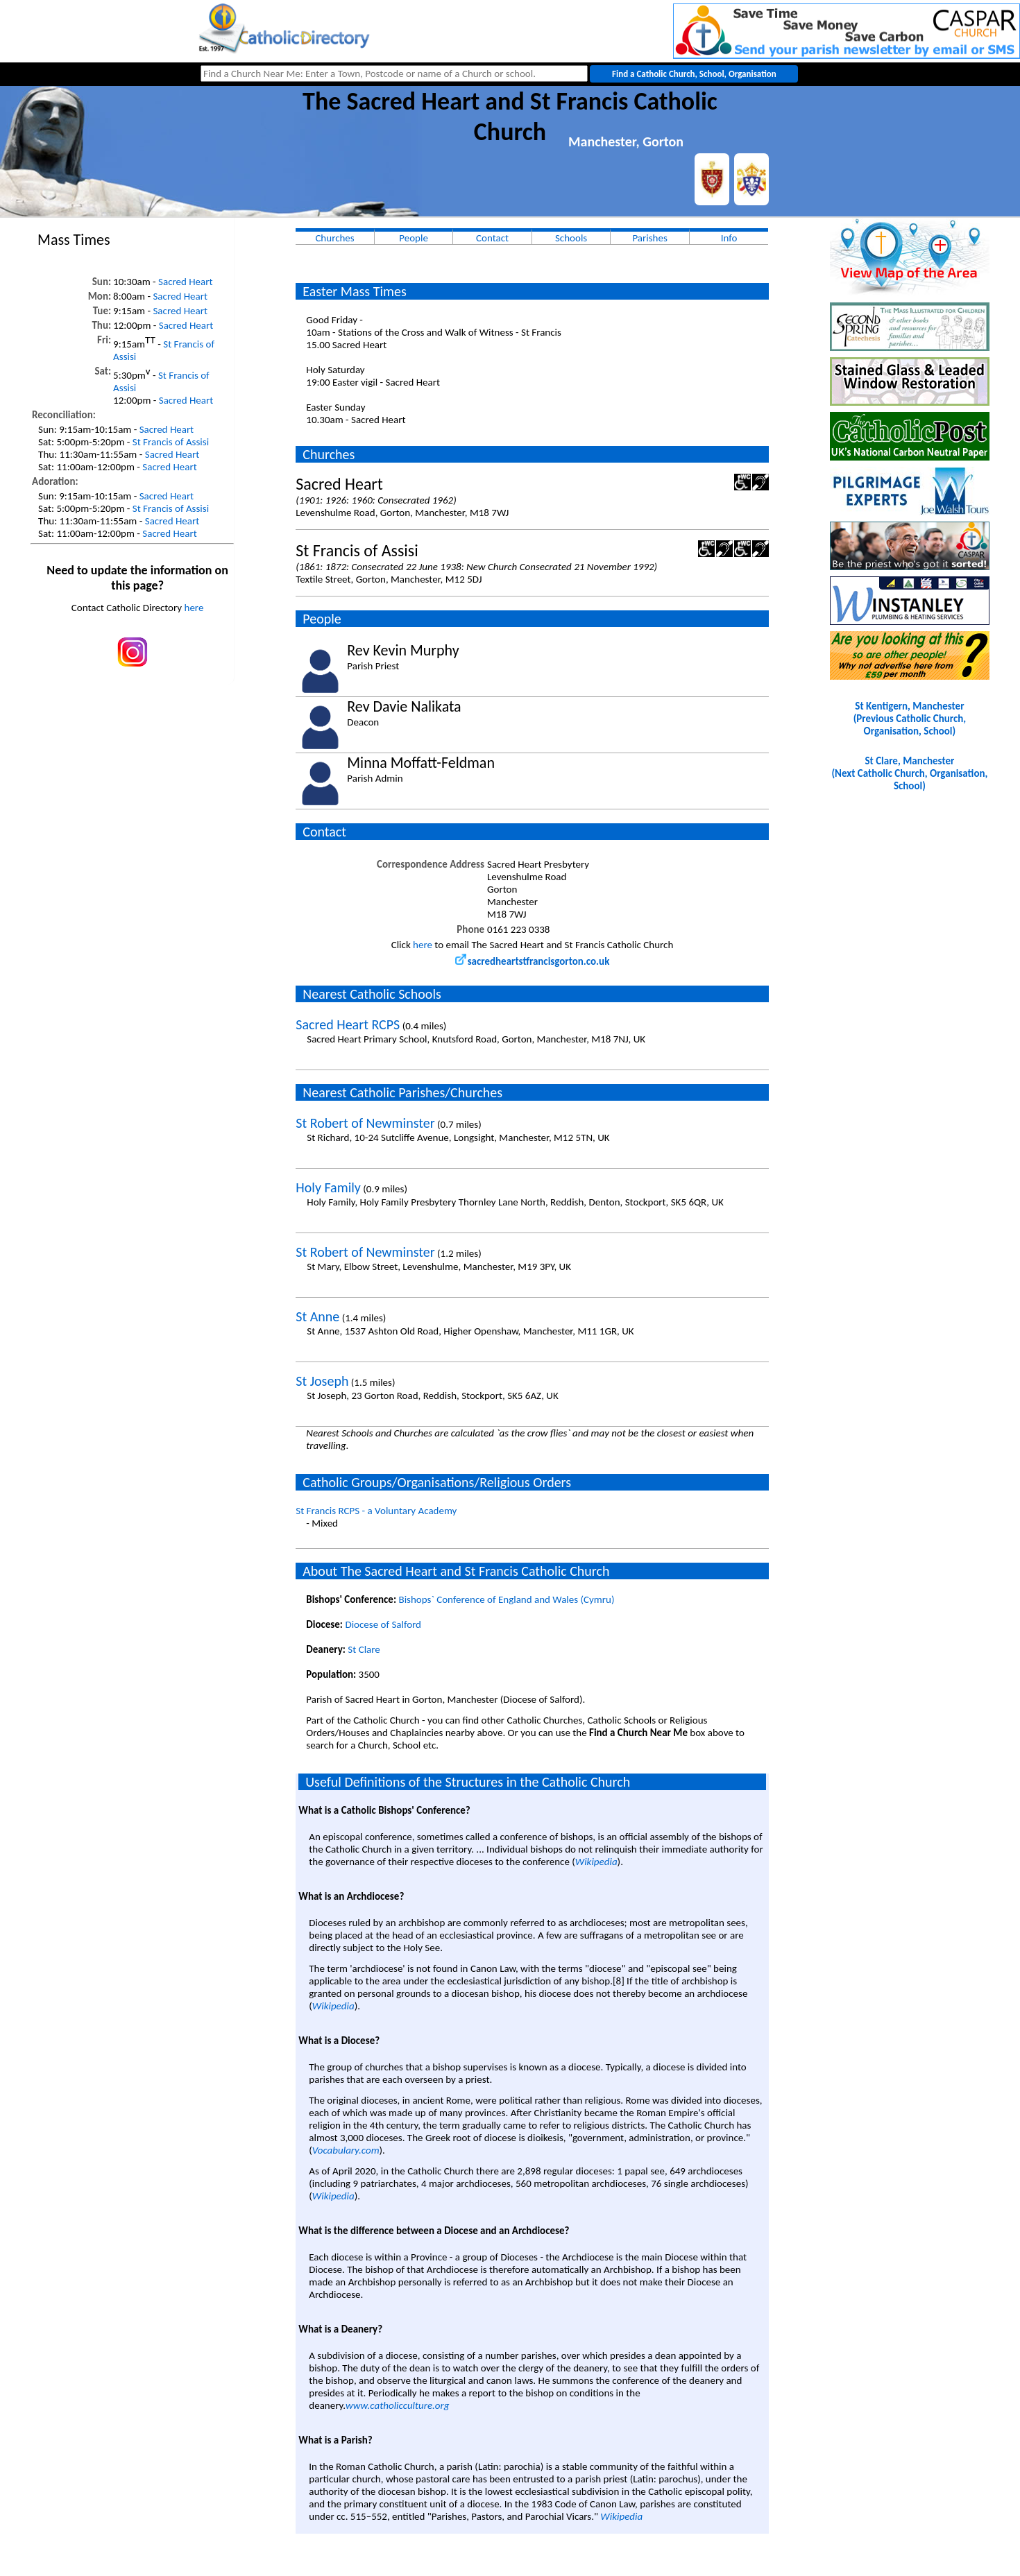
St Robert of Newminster (365, 1123)
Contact (492, 238)
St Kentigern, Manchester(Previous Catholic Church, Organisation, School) (909, 718)
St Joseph (322, 1381)
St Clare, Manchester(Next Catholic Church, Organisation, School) (909, 773)
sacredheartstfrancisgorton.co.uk (532, 961)
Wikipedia (596, 1861)
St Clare (364, 1649)
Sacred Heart (185, 281)
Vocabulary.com (346, 2150)
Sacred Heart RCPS (348, 1024)
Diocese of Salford (383, 1624)
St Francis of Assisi (171, 442)
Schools (571, 238)
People (413, 238)
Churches (334, 238)
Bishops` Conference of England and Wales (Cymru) (506, 1599)
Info (729, 238)
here (194, 607)
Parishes (649, 238)
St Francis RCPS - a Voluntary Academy (376, 1510)
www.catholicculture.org (397, 2405)
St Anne (317, 1316)
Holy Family (328, 1187)
